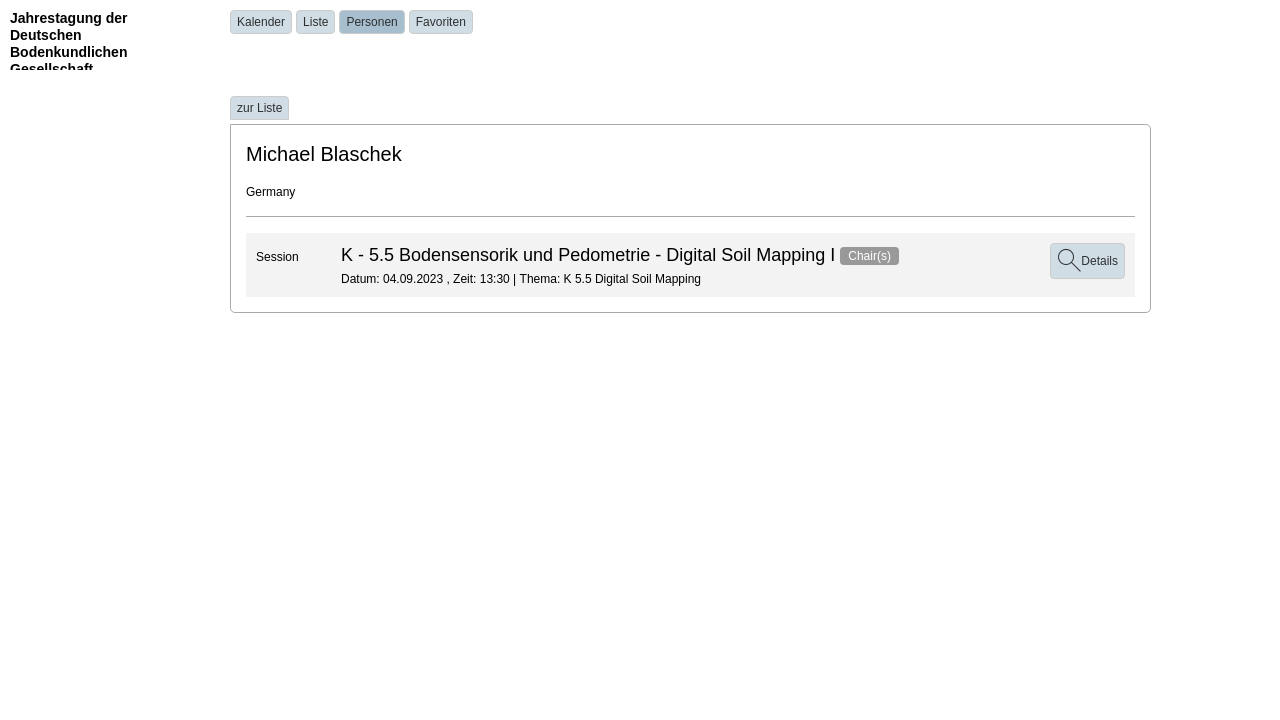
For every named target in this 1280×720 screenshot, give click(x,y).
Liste (315, 22)
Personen (371, 22)
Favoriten (441, 22)
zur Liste (259, 108)
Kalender (261, 22)
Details (1087, 261)
